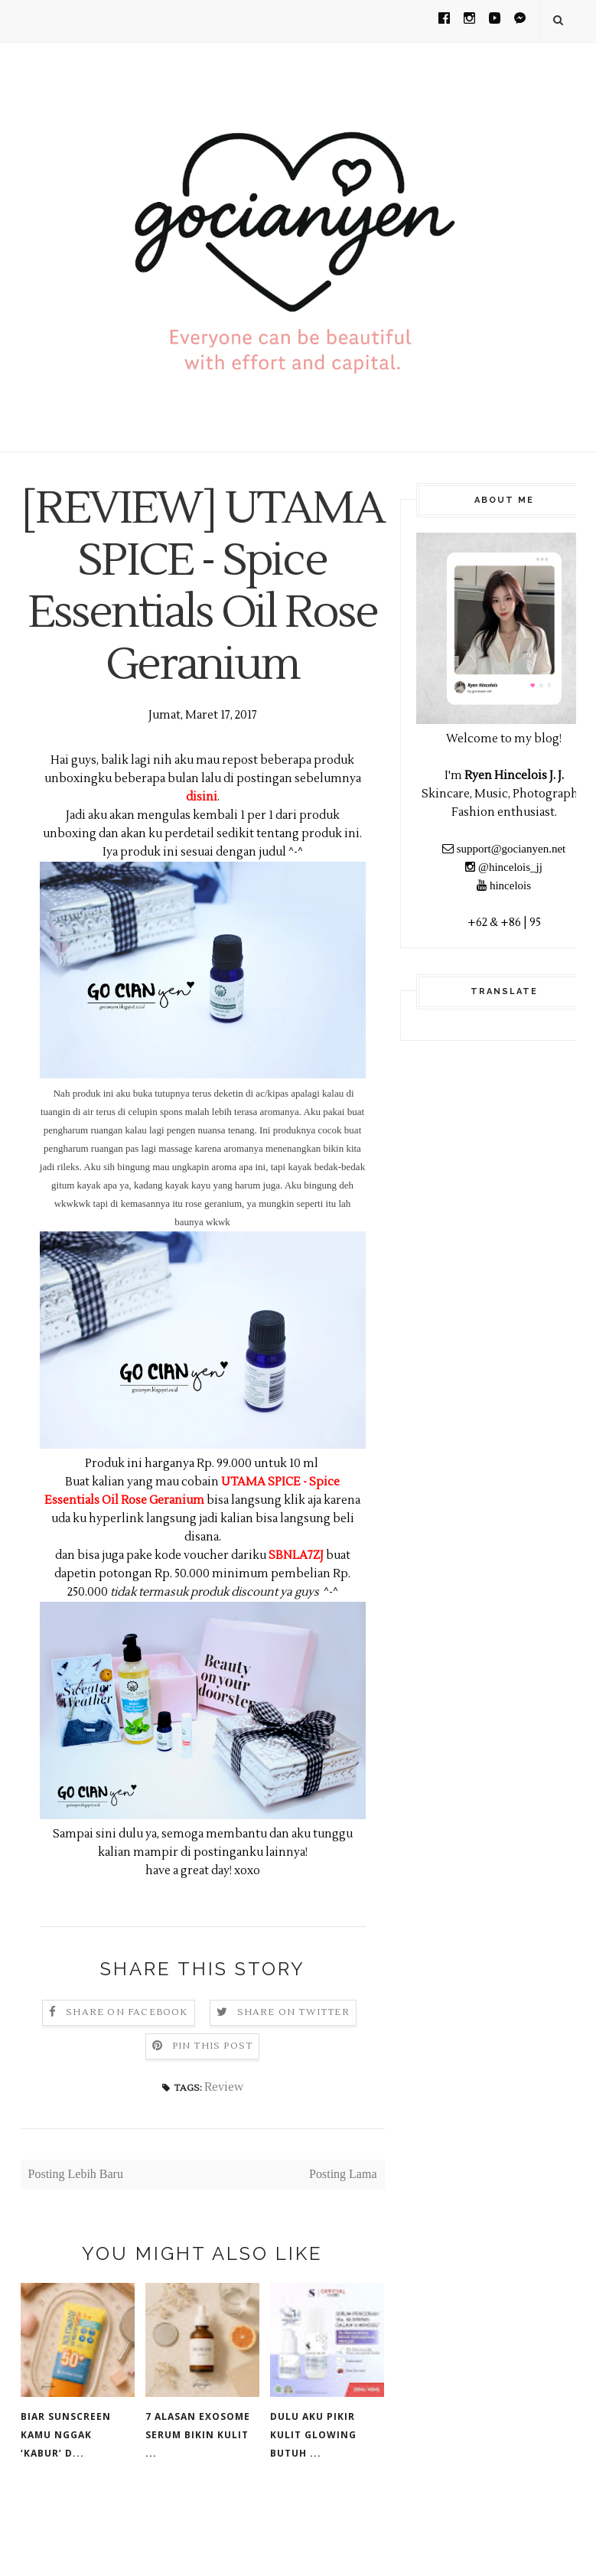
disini (201, 849)
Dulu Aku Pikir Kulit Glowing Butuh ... (313, 2487)
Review (223, 2139)
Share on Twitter (293, 2064)
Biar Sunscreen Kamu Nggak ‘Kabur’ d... (66, 2487)
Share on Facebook (126, 2064)
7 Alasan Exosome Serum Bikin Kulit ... (197, 2487)
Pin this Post (212, 2098)
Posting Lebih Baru (75, 2225)
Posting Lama (342, 2225)
